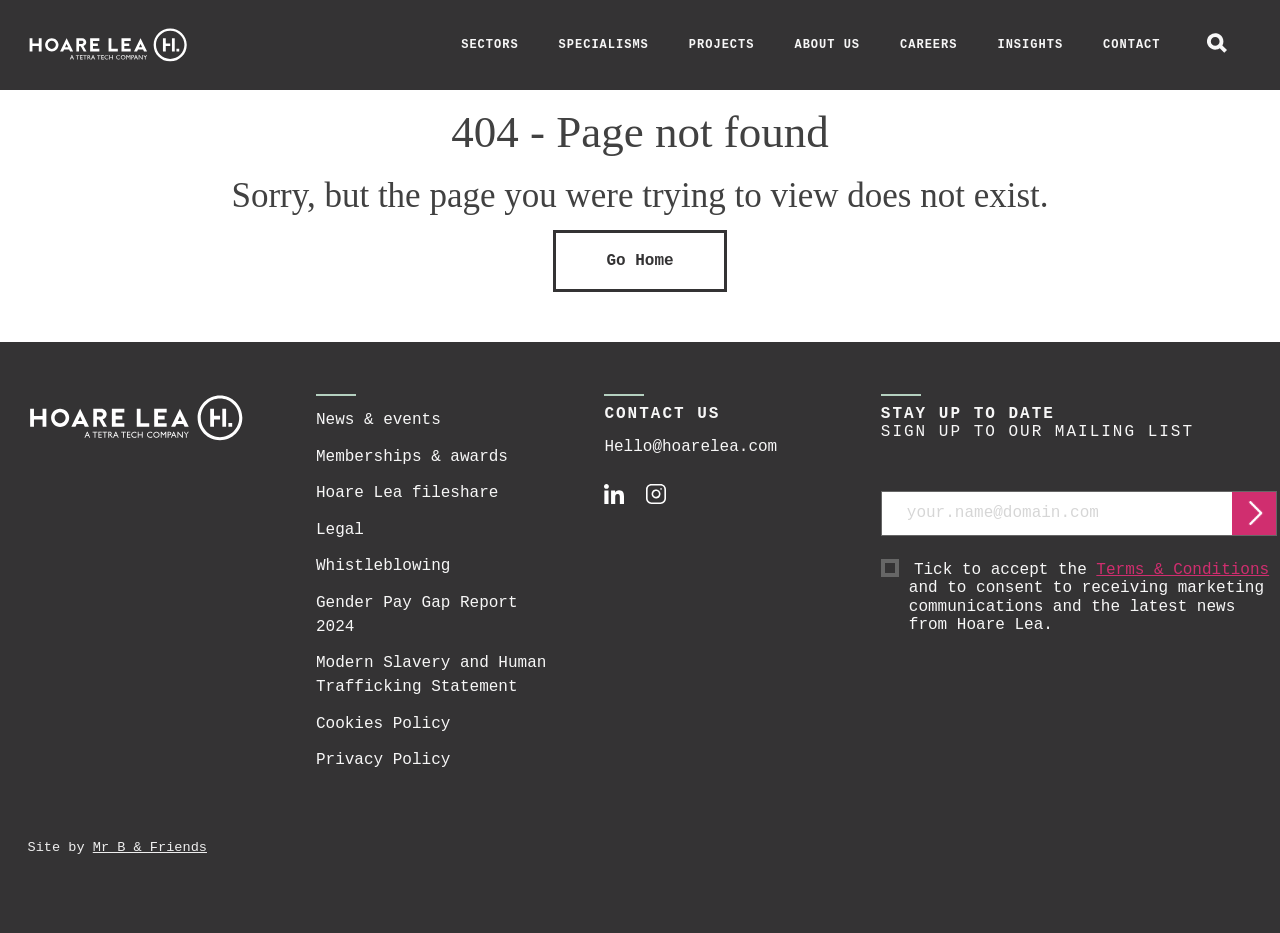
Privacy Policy (383, 760)
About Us (827, 45)
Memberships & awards (412, 457)
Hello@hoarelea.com (690, 447)
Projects (722, 45)
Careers (928, 45)
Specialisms (604, 45)
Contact (1131, 45)
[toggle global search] (1217, 45)
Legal (340, 530)
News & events (378, 420)
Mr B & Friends (150, 847)
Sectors (489, 45)
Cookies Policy (383, 724)
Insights (1030, 45)
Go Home (639, 261)
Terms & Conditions (1182, 570)
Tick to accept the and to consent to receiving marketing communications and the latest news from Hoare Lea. (1093, 598)
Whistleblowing (383, 566)
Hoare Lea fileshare (407, 493)
